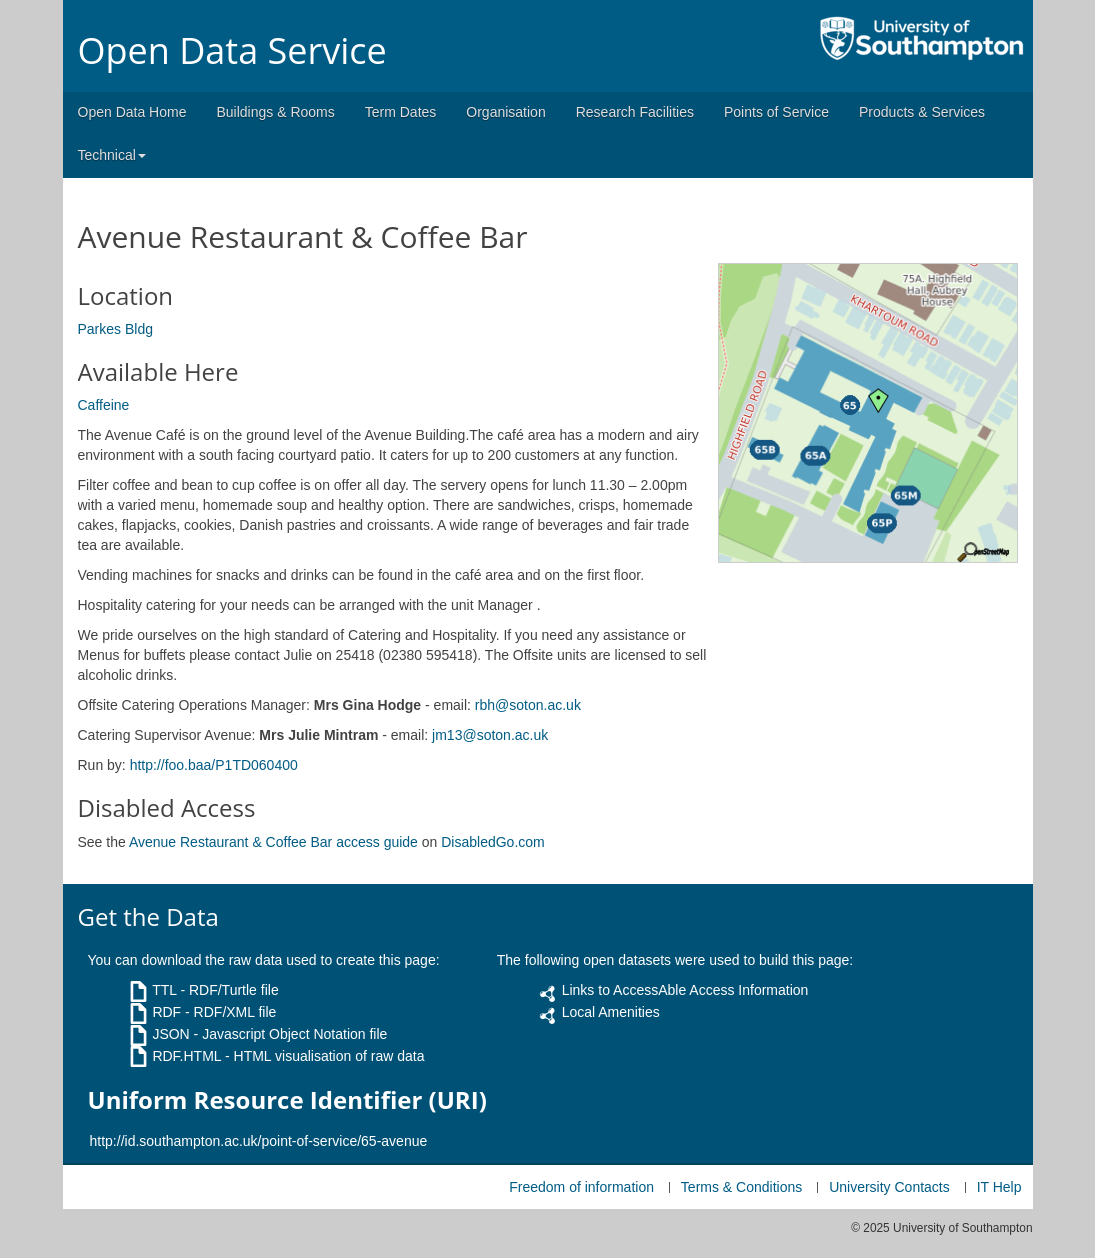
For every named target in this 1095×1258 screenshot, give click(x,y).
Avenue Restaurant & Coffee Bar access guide (273, 842)
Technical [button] (112, 155)
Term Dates (401, 112)
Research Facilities (635, 112)
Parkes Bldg (115, 329)
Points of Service (776, 112)
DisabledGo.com (493, 842)
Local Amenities (611, 1012)
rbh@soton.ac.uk (528, 705)
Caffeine (104, 405)
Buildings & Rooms (275, 112)
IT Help (999, 1187)
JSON (170, 1034)
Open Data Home (132, 112)
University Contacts (889, 1187)
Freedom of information (581, 1187)
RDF (166, 1012)
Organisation (505, 112)
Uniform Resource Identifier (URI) (287, 1100)
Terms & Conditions (741, 1187)
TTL (164, 990)
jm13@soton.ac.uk (490, 735)
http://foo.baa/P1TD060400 (214, 765)
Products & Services (922, 112)
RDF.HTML (186, 1056)
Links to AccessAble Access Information (685, 990)
